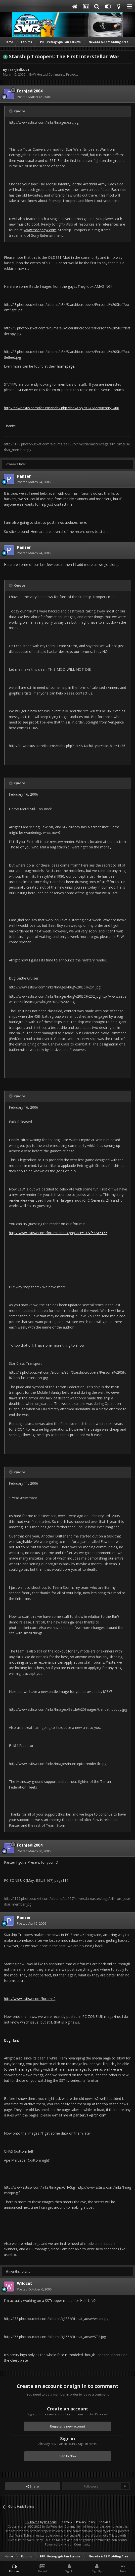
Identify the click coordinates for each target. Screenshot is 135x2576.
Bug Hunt (11, 2040)
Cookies (104, 2522)
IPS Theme (32, 2522)
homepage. (66, 366)
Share (32, 2486)
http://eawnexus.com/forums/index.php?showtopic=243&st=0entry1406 (61, 407)
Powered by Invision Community (67, 2544)
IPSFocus (50, 2522)
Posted (33, 96)
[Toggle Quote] (11, 111)
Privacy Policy (85, 2522)
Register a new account (67, 2426)
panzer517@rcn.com (89, 2115)
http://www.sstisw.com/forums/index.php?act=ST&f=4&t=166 (58, 1232)
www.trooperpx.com (40, 230)
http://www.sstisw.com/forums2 (29, 1998)
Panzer (24, 476)
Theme (66, 2522)
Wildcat (24, 2283)
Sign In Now (67, 2456)
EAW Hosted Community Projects (53, 74)
